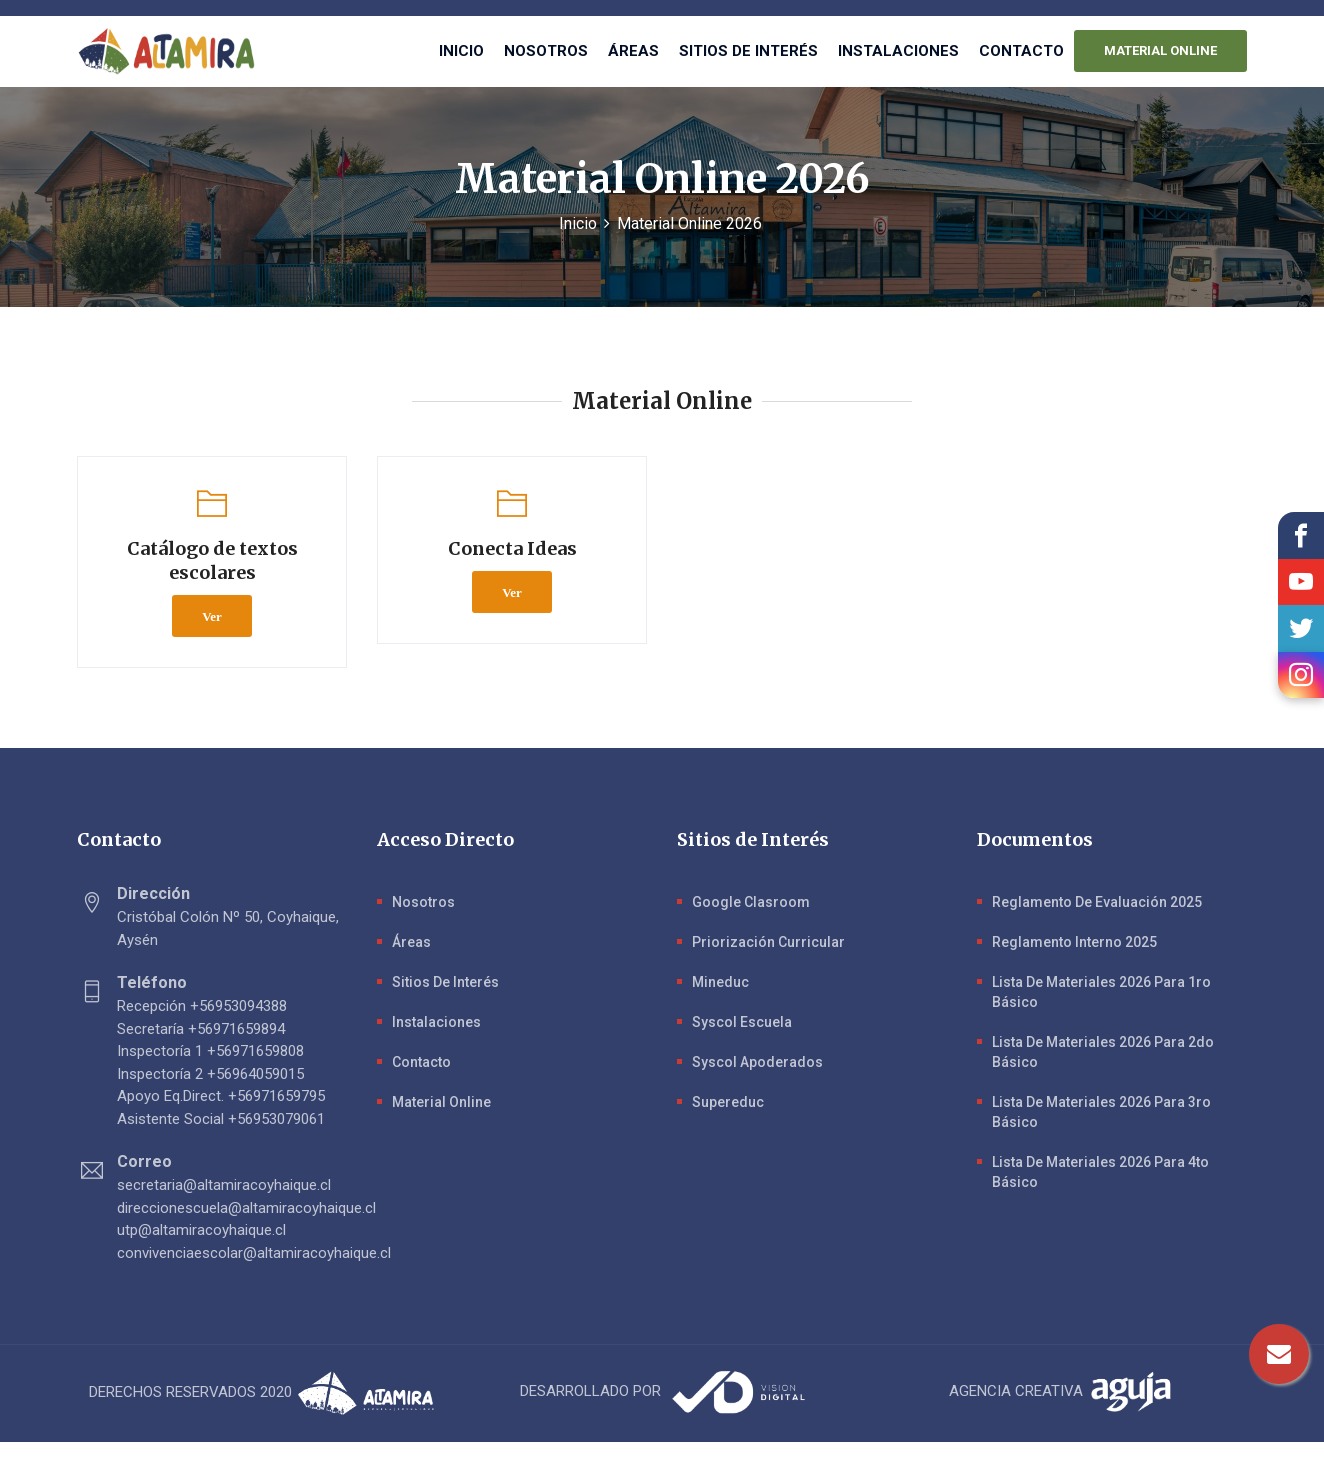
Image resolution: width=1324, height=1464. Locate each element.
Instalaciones (898, 51)
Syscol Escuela (742, 1022)
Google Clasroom (751, 902)
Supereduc (728, 1102)
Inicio (461, 51)
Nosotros (546, 51)
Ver (212, 615)
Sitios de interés (748, 51)
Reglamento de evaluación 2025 (1097, 902)
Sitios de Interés (445, 982)
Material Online (441, 1102)
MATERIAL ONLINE (1160, 50)
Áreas (633, 51)
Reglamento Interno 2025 (1074, 942)
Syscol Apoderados (757, 1062)
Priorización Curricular (768, 942)
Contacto (1021, 51)
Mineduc (720, 982)
